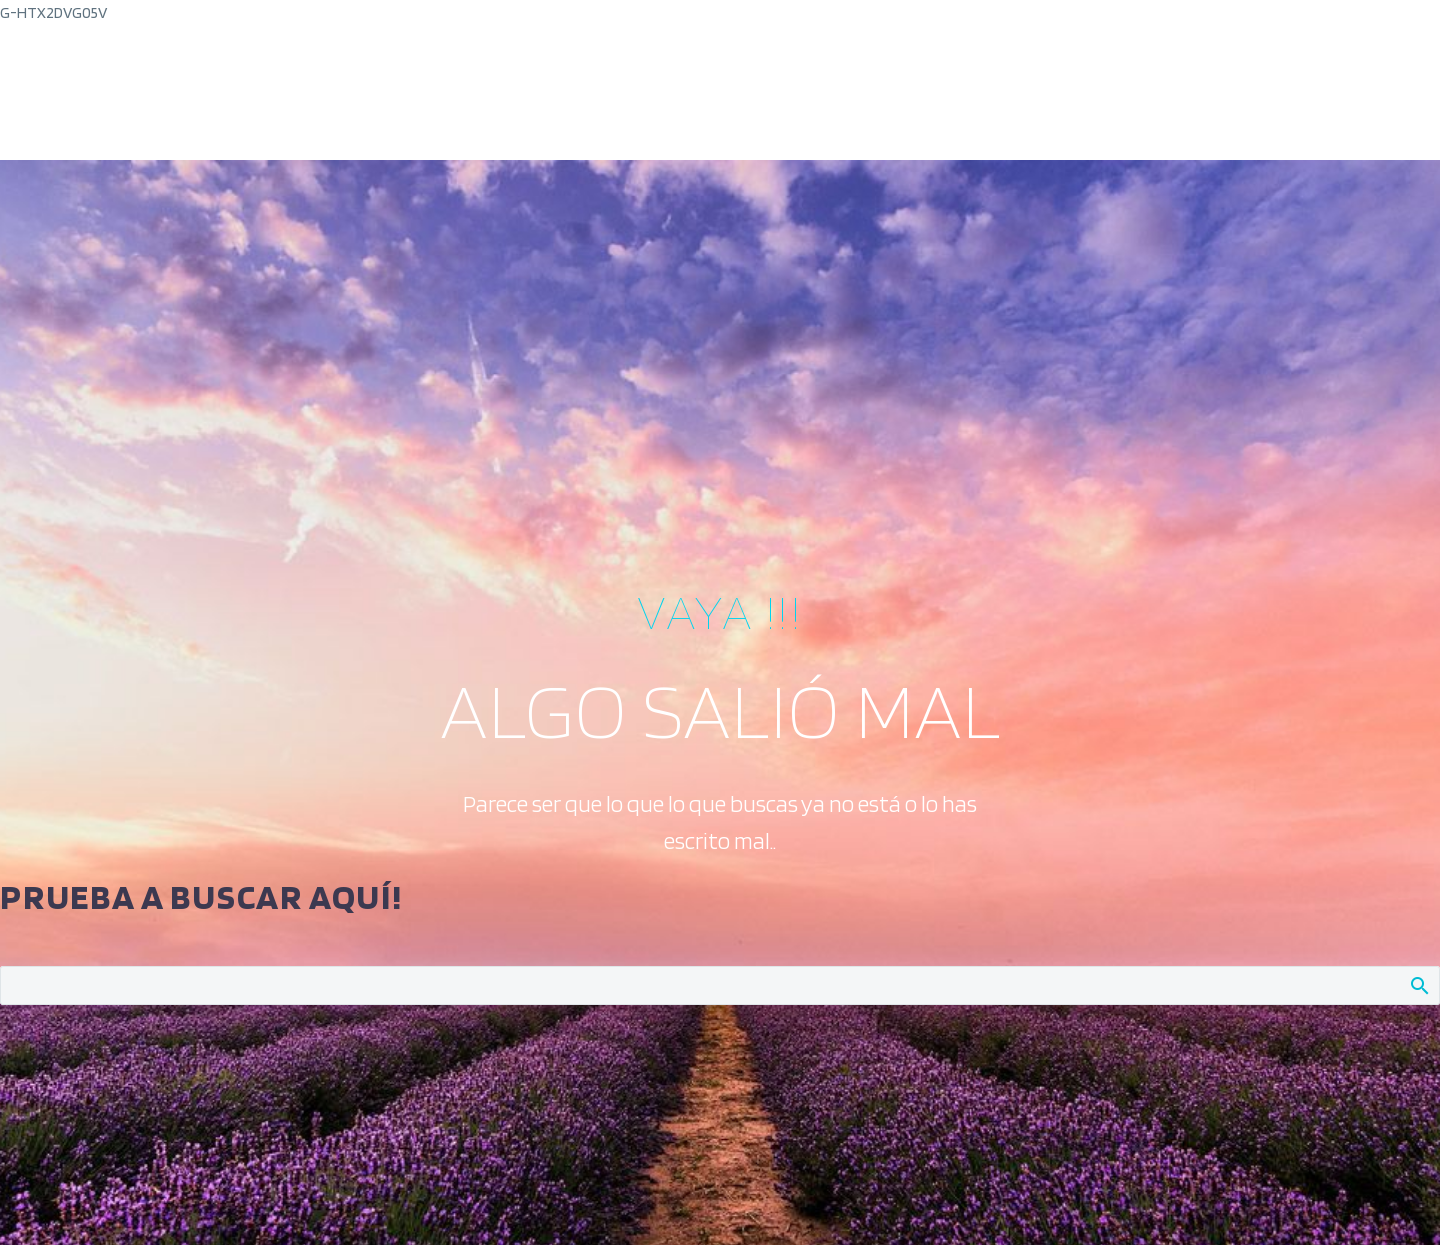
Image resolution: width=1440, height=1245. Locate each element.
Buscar (1418, 985)
